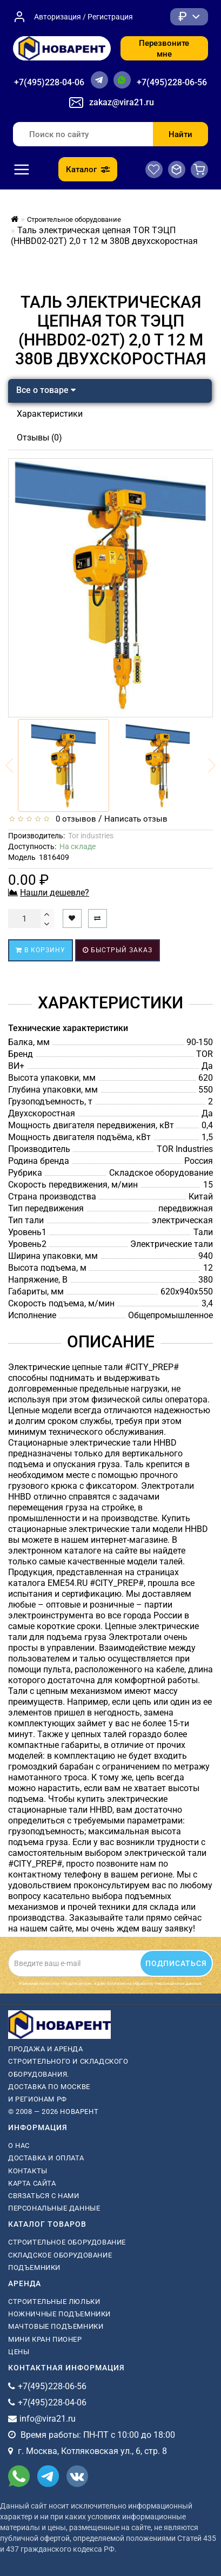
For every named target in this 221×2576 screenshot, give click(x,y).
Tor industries (90, 835)
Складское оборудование (60, 2255)
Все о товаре (46, 390)
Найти (180, 134)
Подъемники (34, 2267)
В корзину (40, 950)
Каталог (88, 169)
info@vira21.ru (47, 2419)
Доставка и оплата (46, 2158)
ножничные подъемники (59, 2314)
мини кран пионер (45, 2339)
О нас (19, 2145)
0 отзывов (73, 819)
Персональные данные (54, 2208)
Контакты (28, 2171)
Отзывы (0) (39, 437)
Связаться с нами (43, 2196)
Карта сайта (32, 2183)
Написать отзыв (136, 819)
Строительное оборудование (67, 2242)
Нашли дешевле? (54, 892)
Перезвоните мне (164, 48)
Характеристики (50, 414)
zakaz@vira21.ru (121, 102)
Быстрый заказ (117, 950)
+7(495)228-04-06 (49, 82)
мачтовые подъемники (55, 2326)
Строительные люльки (54, 2301)
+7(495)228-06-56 (172, 82)
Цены (18, 2352)
